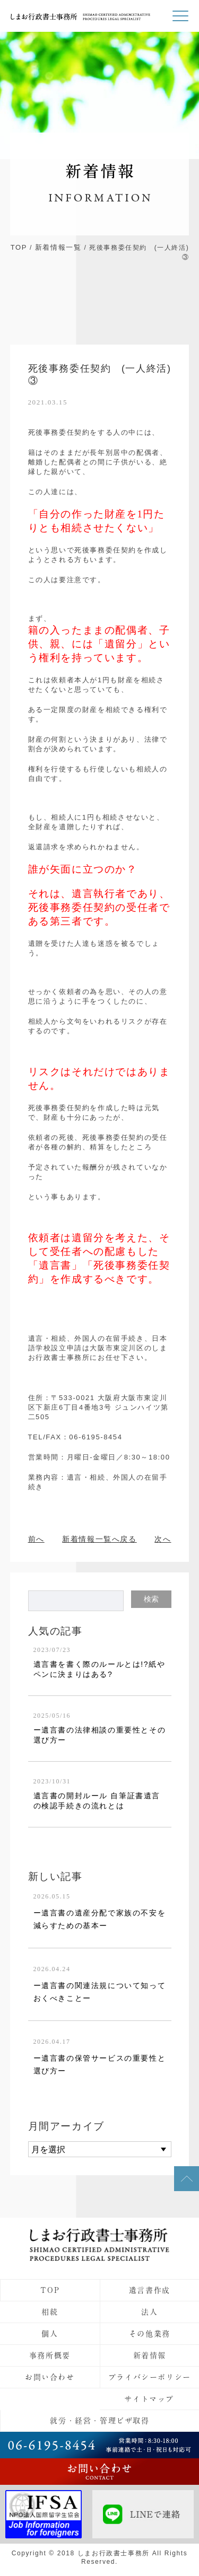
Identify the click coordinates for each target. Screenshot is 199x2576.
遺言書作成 (149, 2290)
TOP (19, 247)
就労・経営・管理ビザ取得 (99, 2420)
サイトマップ (149, 2399)
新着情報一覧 (58, 247)
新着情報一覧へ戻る (99, 1539)
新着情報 (149, 2355)
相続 (49, 2312)
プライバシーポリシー (149, 2377)
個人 (49, 2333)
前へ (36, 1539)
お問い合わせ (50, 2377)
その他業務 (149, 2333)
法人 (149, 2312)
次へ (162, 1539)
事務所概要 (50, 2355)
